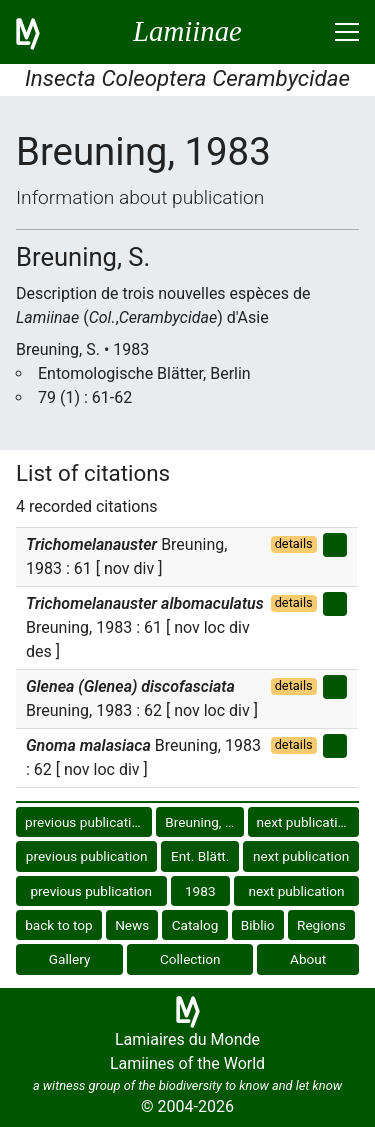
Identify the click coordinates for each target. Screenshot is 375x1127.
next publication (305, 822)
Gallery (70, 959)
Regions (321, 925)
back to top (59, 925)
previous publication (86, 822)
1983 (200, 891)
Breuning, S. (200, 822)
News (132, 925)
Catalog (195, 925)
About (308, 959)
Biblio (258, 925)
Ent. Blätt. (200, 856)
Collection (190, 959)
